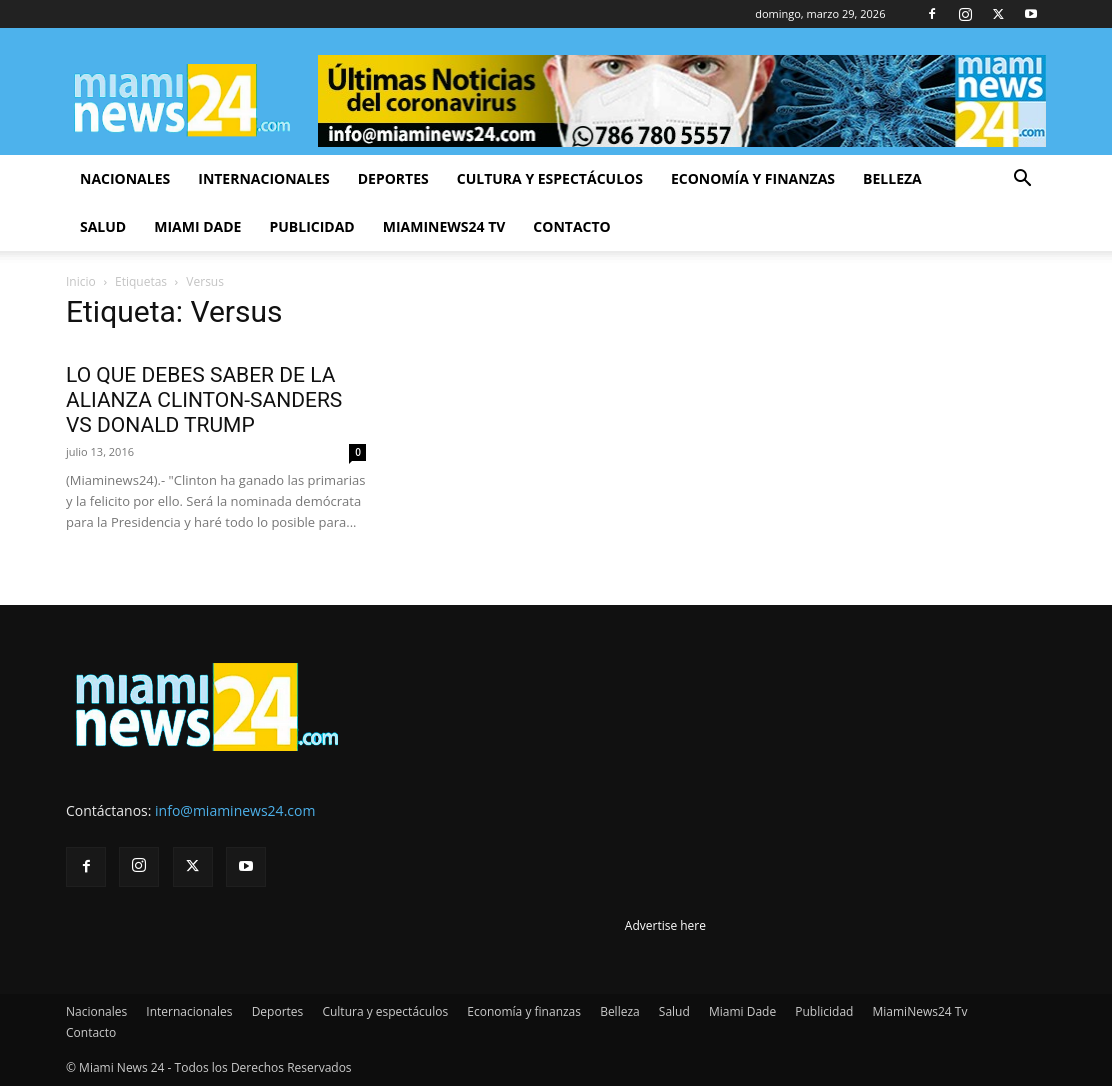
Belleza (892, 178)
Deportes (393, 178)
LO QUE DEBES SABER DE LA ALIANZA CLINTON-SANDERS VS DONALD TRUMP (204, 400)
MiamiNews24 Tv (444, 226)
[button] (1022, 180)
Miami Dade (197, 226)
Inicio (81, 281)
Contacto (571, 226)
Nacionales (125, 178)
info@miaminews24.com (235, 810)
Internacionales (263, 178)
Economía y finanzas (753, 178)
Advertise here (665, 925)
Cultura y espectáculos (550, 178)
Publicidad (311, 226)
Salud (103, 226)
